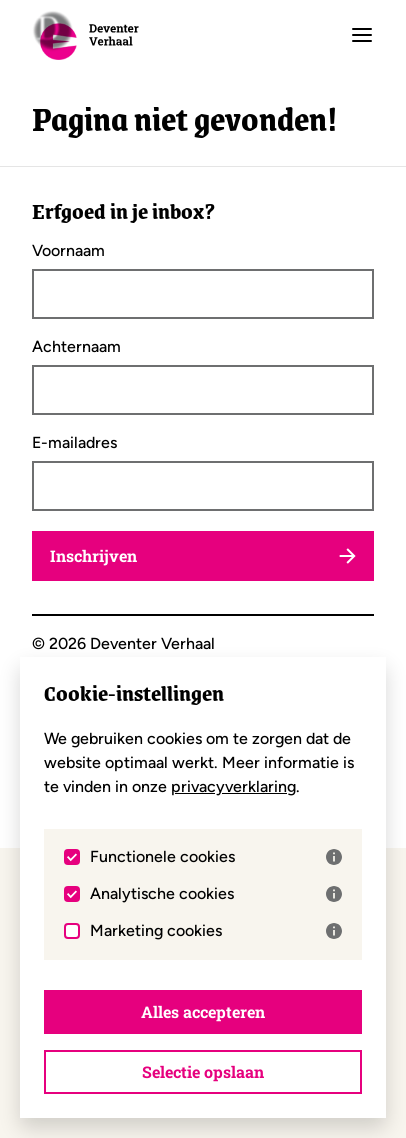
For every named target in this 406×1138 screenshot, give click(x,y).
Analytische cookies (216, 894)
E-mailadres (74, 443)
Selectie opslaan (203, 1071)
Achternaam (76, 347)
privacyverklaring (233, 786)
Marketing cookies (216, 931)
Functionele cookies (216, 857)
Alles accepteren (203, 1011)
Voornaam (68, 251)
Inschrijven (202, 555)
